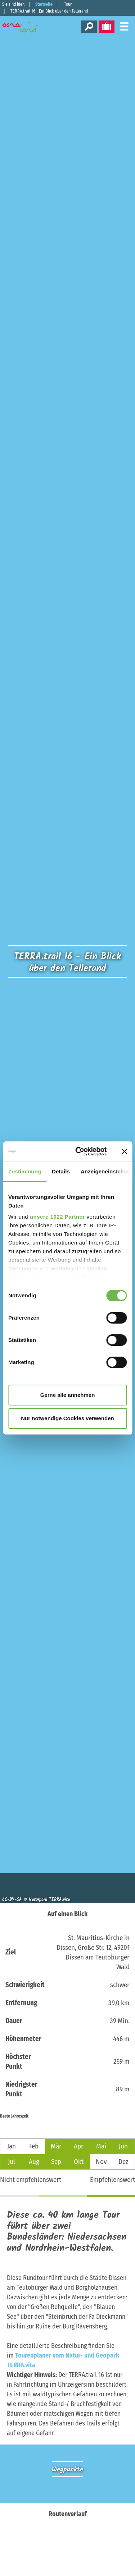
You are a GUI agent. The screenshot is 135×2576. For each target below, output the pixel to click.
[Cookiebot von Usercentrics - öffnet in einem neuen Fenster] (79, 1151)
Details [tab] (61, 1171)
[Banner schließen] (124, 1151)
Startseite (44, 4)
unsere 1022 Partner (57, 1217)
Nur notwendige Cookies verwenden (67, 1418)
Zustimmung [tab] (24, 1171)
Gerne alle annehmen (67, 1395)
